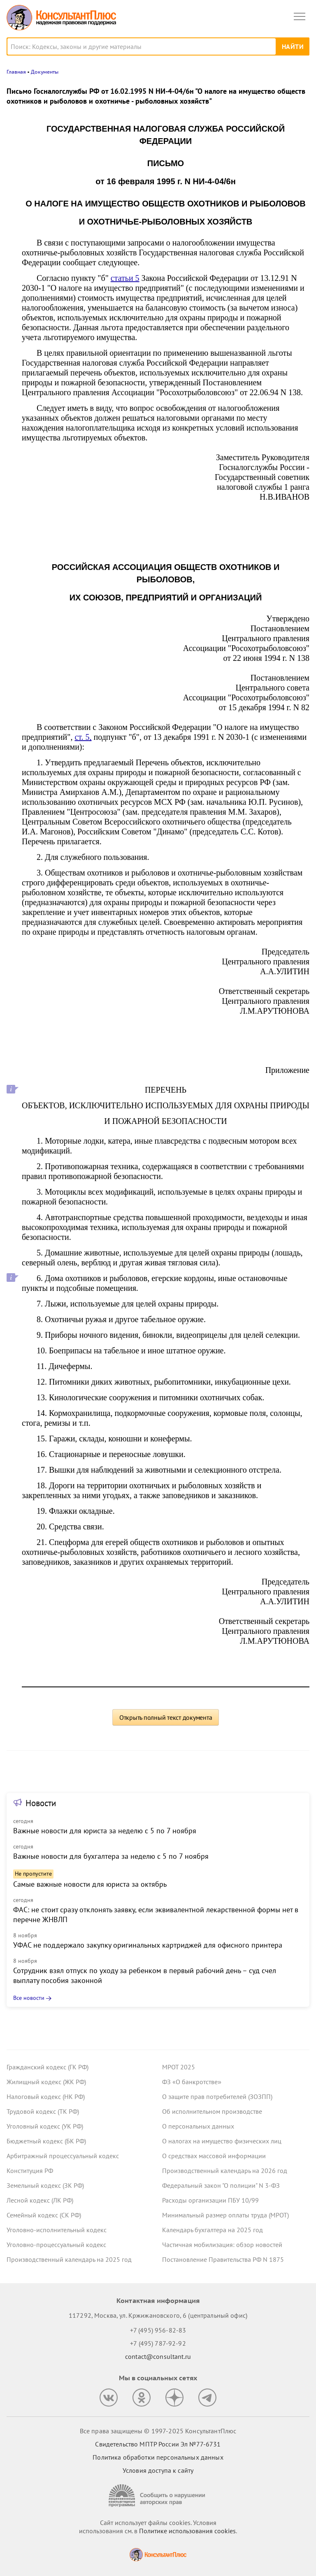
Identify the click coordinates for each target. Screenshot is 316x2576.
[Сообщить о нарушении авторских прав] (158, 2495)
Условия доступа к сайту (158, 2470)
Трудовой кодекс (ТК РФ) (43, 2111)
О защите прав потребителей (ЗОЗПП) (217, 2096)
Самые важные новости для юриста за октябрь (90, 1884)
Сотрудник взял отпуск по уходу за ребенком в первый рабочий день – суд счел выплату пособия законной (144, 1975)
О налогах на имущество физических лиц (221, 2141)
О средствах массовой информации (214, 2156)
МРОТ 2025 (178, 2067)
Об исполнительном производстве (212, 2111)
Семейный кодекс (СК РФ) (44, 2215)
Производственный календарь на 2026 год (224, 2170)
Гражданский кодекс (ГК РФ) (47, 2067)
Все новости (28, 1997)
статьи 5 (125, 278)
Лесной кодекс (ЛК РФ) (40, 2200)
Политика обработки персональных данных (158, 2457)
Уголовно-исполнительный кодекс (57, 2230)
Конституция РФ (30, 2170)
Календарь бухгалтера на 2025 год (212, 2230)
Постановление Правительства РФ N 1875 (223, 2259)
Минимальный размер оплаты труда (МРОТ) (225, 2215)
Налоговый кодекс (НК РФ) (46, 2096)
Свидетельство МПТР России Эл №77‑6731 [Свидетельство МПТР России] (158, 2444)
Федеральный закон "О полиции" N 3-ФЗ (221, 2185)
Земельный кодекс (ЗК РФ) (45, 2185)
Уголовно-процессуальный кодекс (56, 2244)
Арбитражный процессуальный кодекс (63, 2156)
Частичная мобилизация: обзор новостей (222, 2244)
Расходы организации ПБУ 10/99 (210, 2200)
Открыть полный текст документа (165, 1717)
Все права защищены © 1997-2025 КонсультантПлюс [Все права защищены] (158, 2431)
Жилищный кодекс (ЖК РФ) (46, 2082)
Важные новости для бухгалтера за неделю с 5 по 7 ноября (111, 1856)
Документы (44, 72)
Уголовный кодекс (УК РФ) (45, 2126)
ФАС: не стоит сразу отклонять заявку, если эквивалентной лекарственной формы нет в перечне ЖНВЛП (155, 1914)
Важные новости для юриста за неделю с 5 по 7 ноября (104, 1830)
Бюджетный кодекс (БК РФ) (46, 2141)
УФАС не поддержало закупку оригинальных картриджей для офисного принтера (147, 1945)
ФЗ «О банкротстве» (191, 2082)
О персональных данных (198, 2126)
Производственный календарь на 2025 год (69, 2259)
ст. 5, (82, 736)
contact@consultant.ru (158, 2356)
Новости (41, 1803)
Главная (16, 72)
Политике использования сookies (187, 2531)
